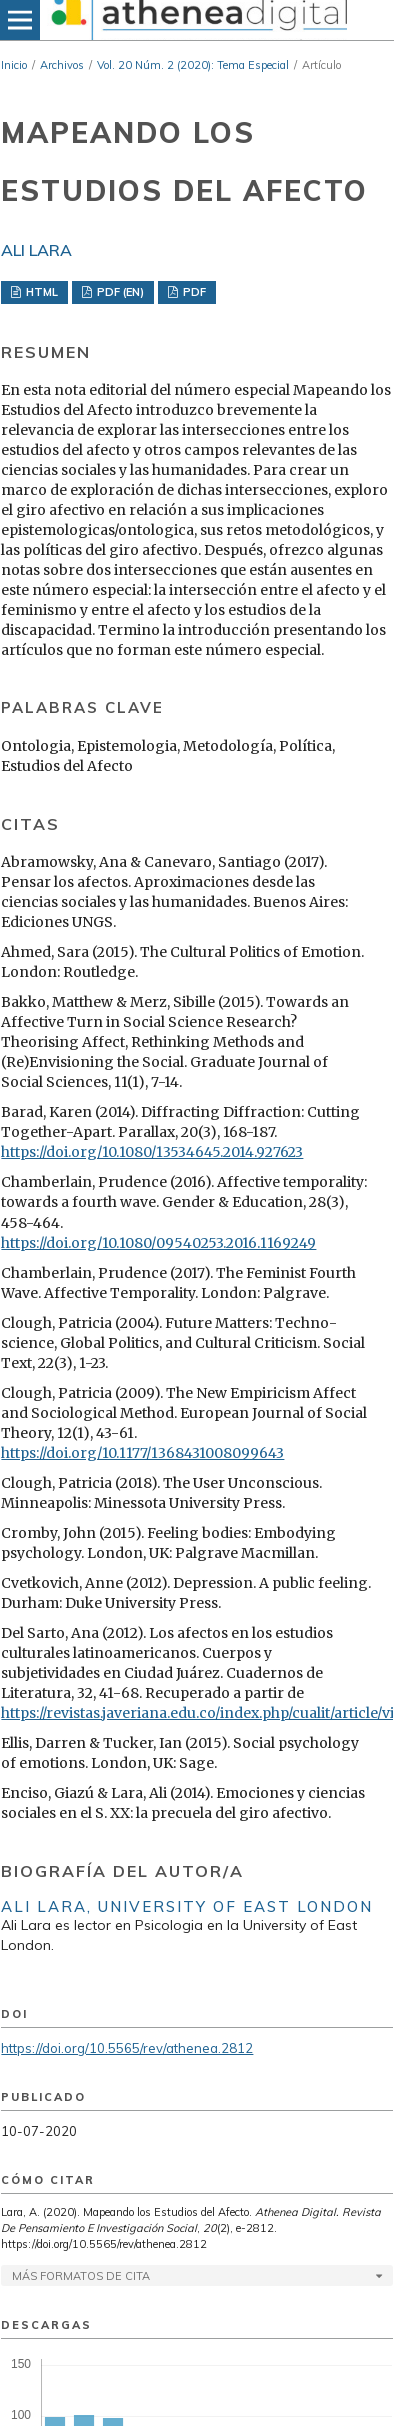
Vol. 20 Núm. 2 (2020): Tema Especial (193, 65)
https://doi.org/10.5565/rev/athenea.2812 (127, 2048)
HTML (40, 292)
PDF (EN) (119, 292)
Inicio (14, 65)
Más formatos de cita (81, 2276)
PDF (193, 292)
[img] (197, 20)
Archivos (62, 65)
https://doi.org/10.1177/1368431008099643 (142, 1453)
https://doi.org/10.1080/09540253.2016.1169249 (158, 1243)
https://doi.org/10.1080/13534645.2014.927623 (152, 1152)
